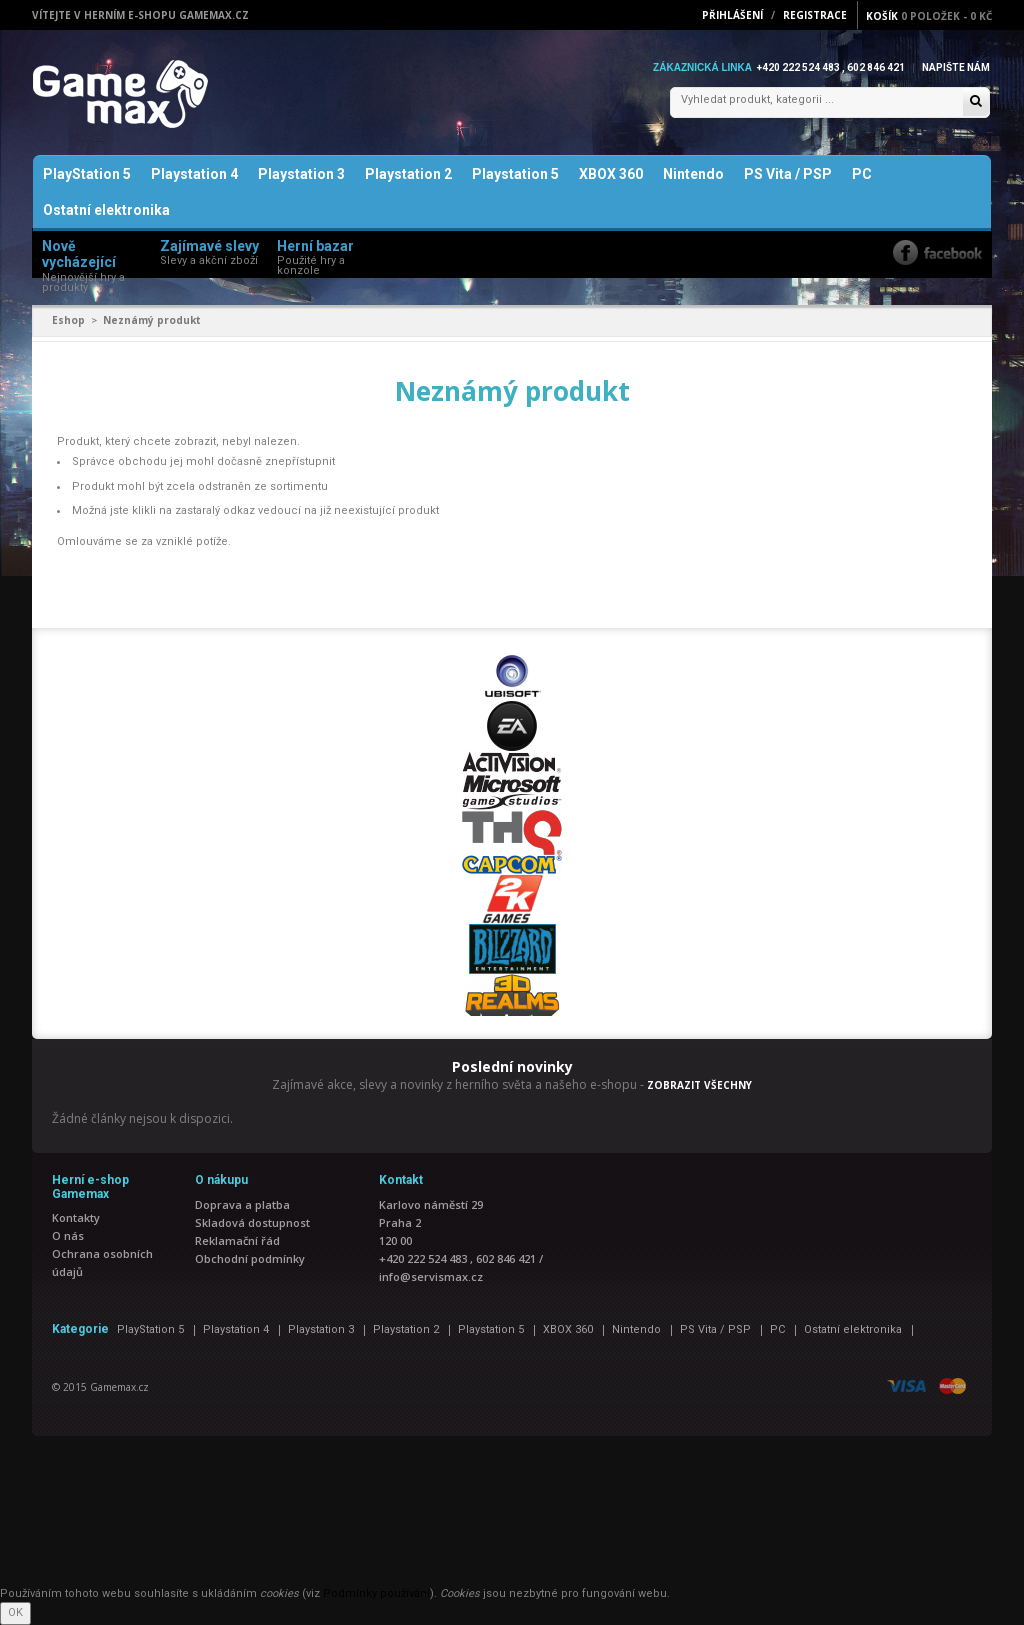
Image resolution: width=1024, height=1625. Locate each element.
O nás (68, 1235)
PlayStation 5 (87, 174)
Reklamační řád (237, 1240)
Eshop (68, 320)
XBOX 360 (611, 174)
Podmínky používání (376, 1593)
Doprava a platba (242, 1204)
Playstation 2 (408, 174)
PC (862, 174)
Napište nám (956, 67)
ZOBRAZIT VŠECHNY (699, 1085)
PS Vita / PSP (788, 174)
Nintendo (693, 174)
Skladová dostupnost (252, 1222)
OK (15, 1612)
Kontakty (76, 1217)
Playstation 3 (301, 174)
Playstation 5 (515, 174)
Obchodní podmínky (250, 1258)
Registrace (815, 15)
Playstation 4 (194, 174)
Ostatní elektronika (106, 210)
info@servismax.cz (431, 1276)
